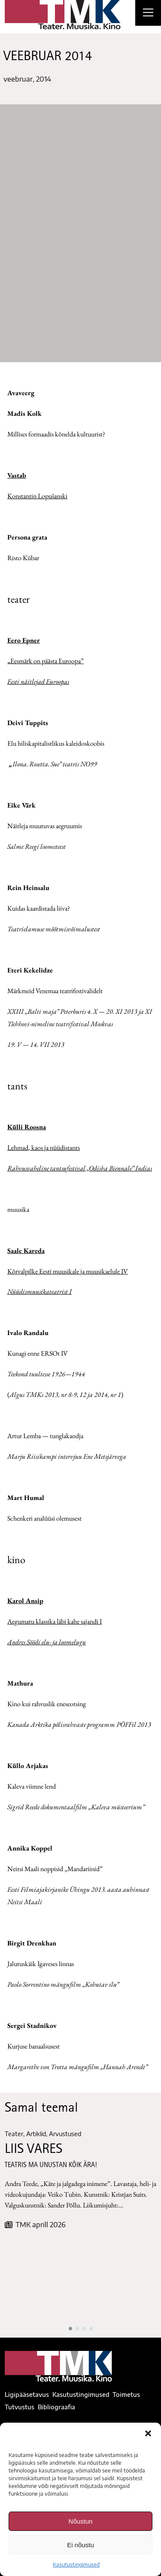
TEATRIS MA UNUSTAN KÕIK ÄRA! (51, 2165)
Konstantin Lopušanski (37, 495)
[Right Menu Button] (148, 14)
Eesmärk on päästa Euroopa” (45, 660)
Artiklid (36, 2133)
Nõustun (81, 2521)
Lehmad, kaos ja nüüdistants (43, 1147)
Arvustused (65, 2133)
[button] (148, 2433)
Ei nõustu (80, 2545)
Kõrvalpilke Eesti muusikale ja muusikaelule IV (67, 1271)
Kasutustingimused (76, 2564)
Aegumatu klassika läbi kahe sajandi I (54, 1621)
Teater (14, 2133)
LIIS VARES (33, 2150)
